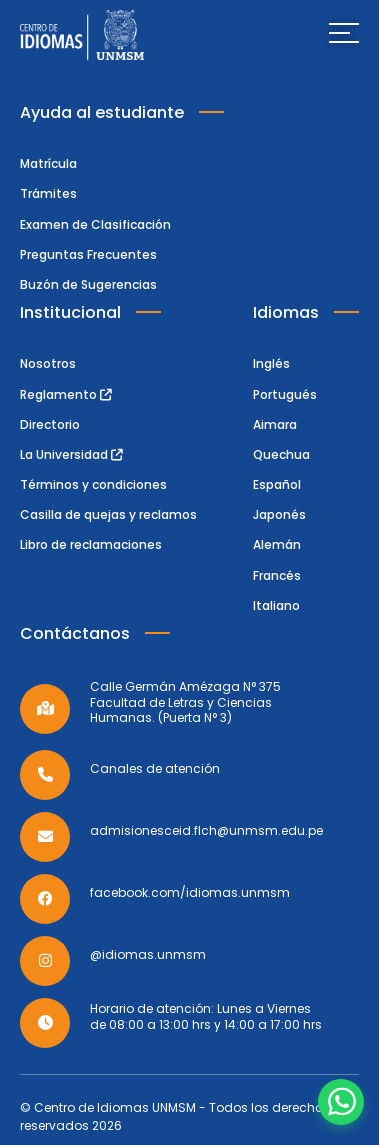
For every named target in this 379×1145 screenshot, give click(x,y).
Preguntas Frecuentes (88, 254)
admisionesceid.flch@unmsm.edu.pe (206, 831)
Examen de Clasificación (95, 224)
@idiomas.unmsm (148, 955)
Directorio (50, 424)
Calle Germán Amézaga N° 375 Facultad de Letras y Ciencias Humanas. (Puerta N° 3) (185, 702)
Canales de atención (155, 769)
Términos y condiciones (93, 484)
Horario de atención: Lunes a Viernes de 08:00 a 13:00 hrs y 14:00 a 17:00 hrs (206, 1016)
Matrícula (48, 163)
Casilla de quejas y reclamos (108, 514)
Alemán (277, 544)
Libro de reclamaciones (91, 544)
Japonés (279, 514)
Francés (277, 575)
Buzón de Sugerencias (88, 284)
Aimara (275, 424)
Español (277, 484)
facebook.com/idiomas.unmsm (190, 893)
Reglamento (66, 394)
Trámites (48, 193)
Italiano (276, 605)
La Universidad (71, 454)
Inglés (271, 363)
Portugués (285, 394)
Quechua (281, 454)
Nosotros (48, 363)
